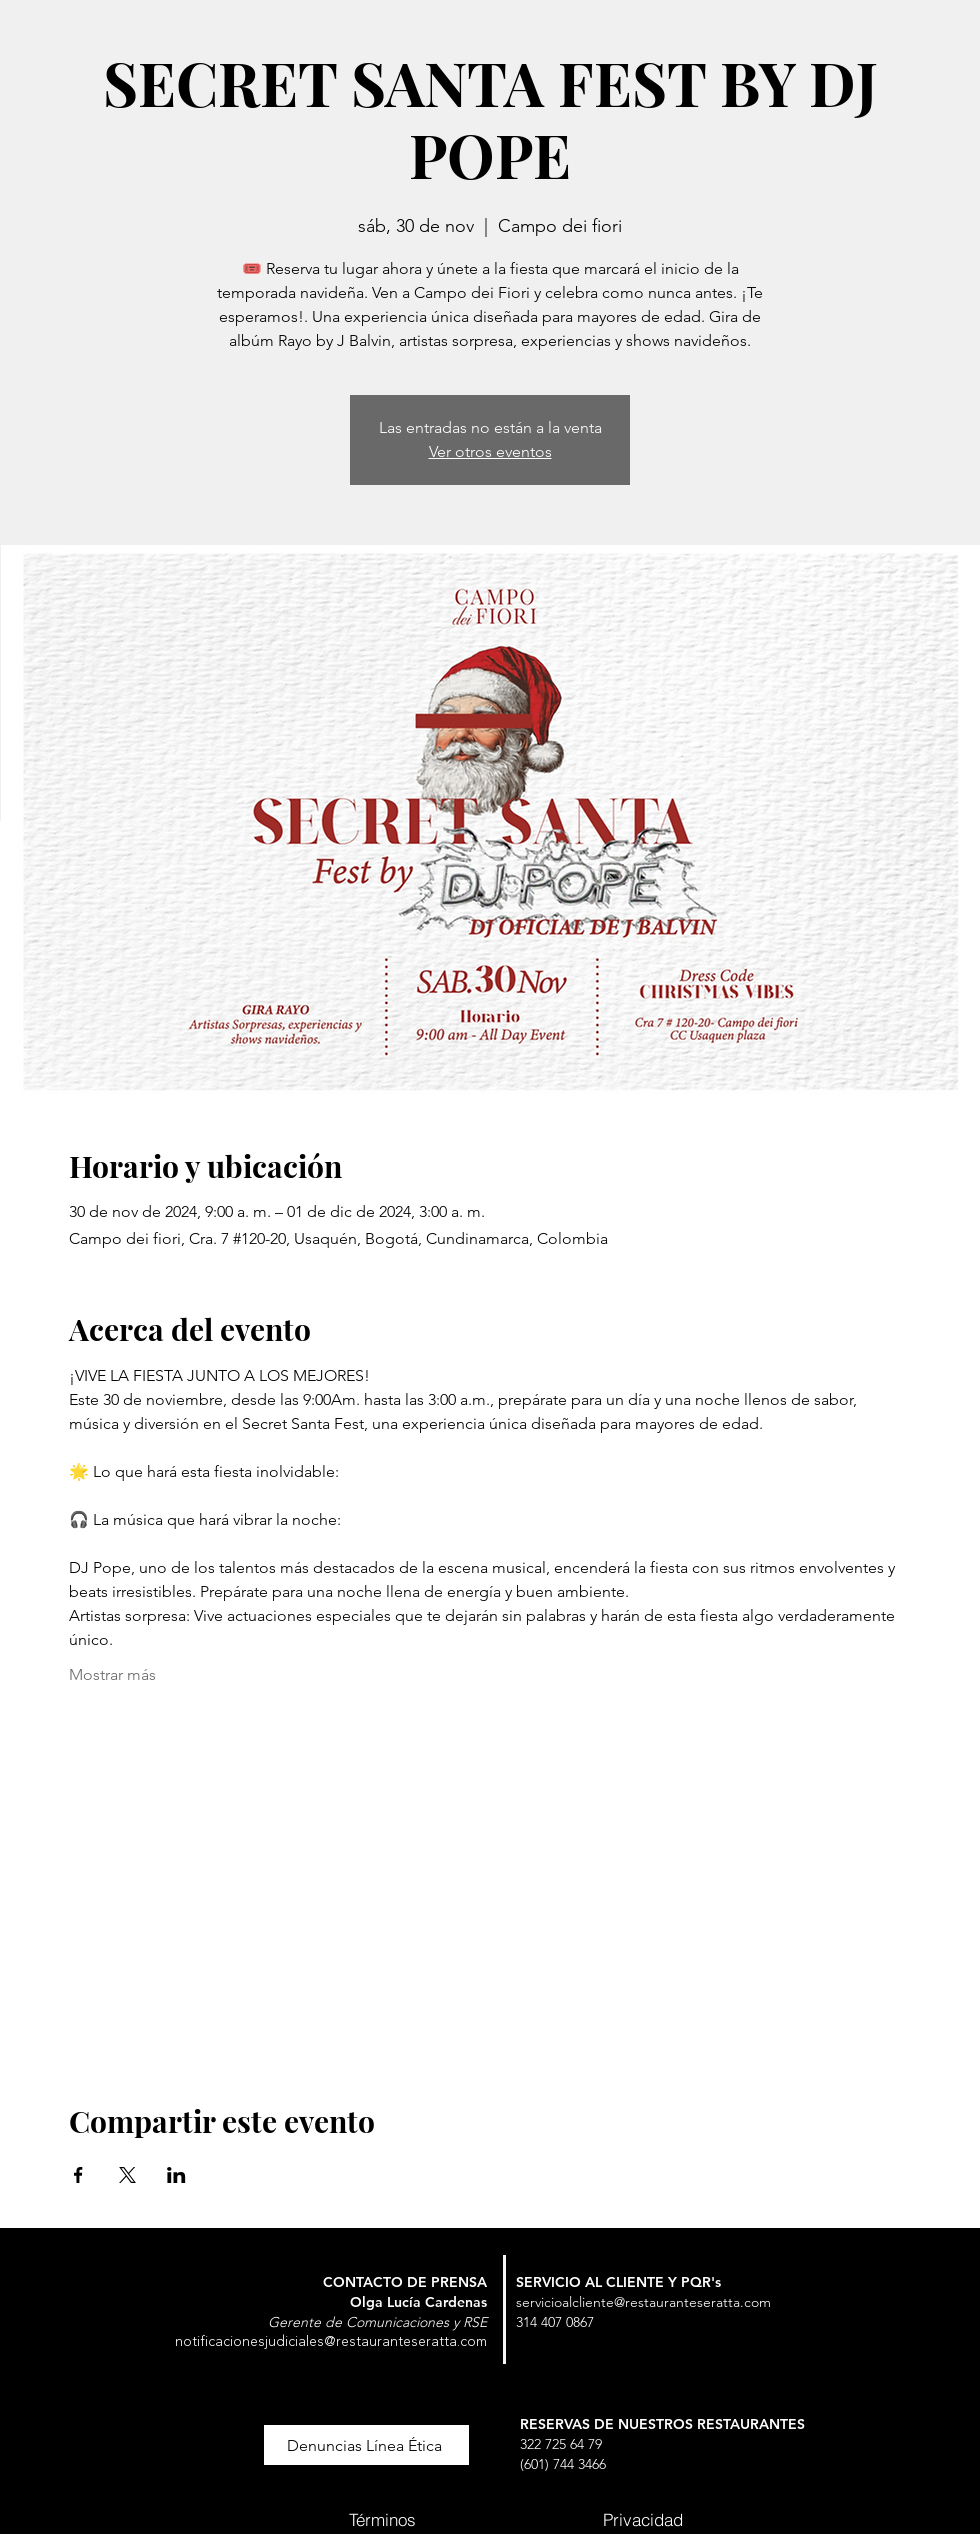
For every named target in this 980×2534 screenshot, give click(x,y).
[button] (366, 2445)
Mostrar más (112, 1674)
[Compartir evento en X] (127, 2175)
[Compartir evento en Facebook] (78, 2175)
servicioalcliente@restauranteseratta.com (643, 2302)
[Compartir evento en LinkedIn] (176, 2175)
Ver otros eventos (490, 451)
